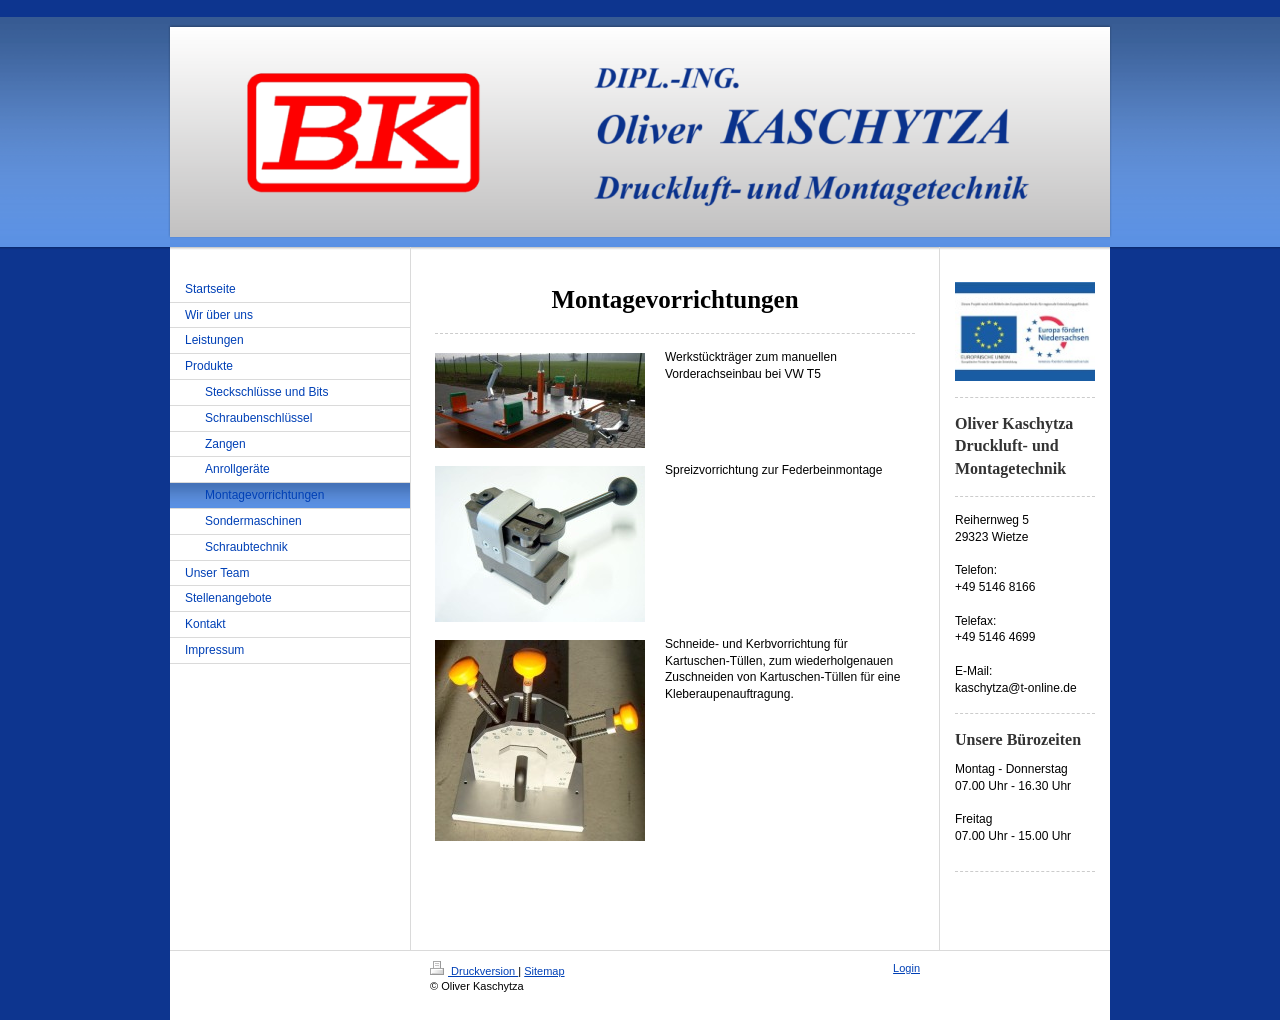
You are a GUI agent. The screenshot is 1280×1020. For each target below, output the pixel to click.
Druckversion (474, 971)
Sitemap (544, 971)
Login (906, 968)
